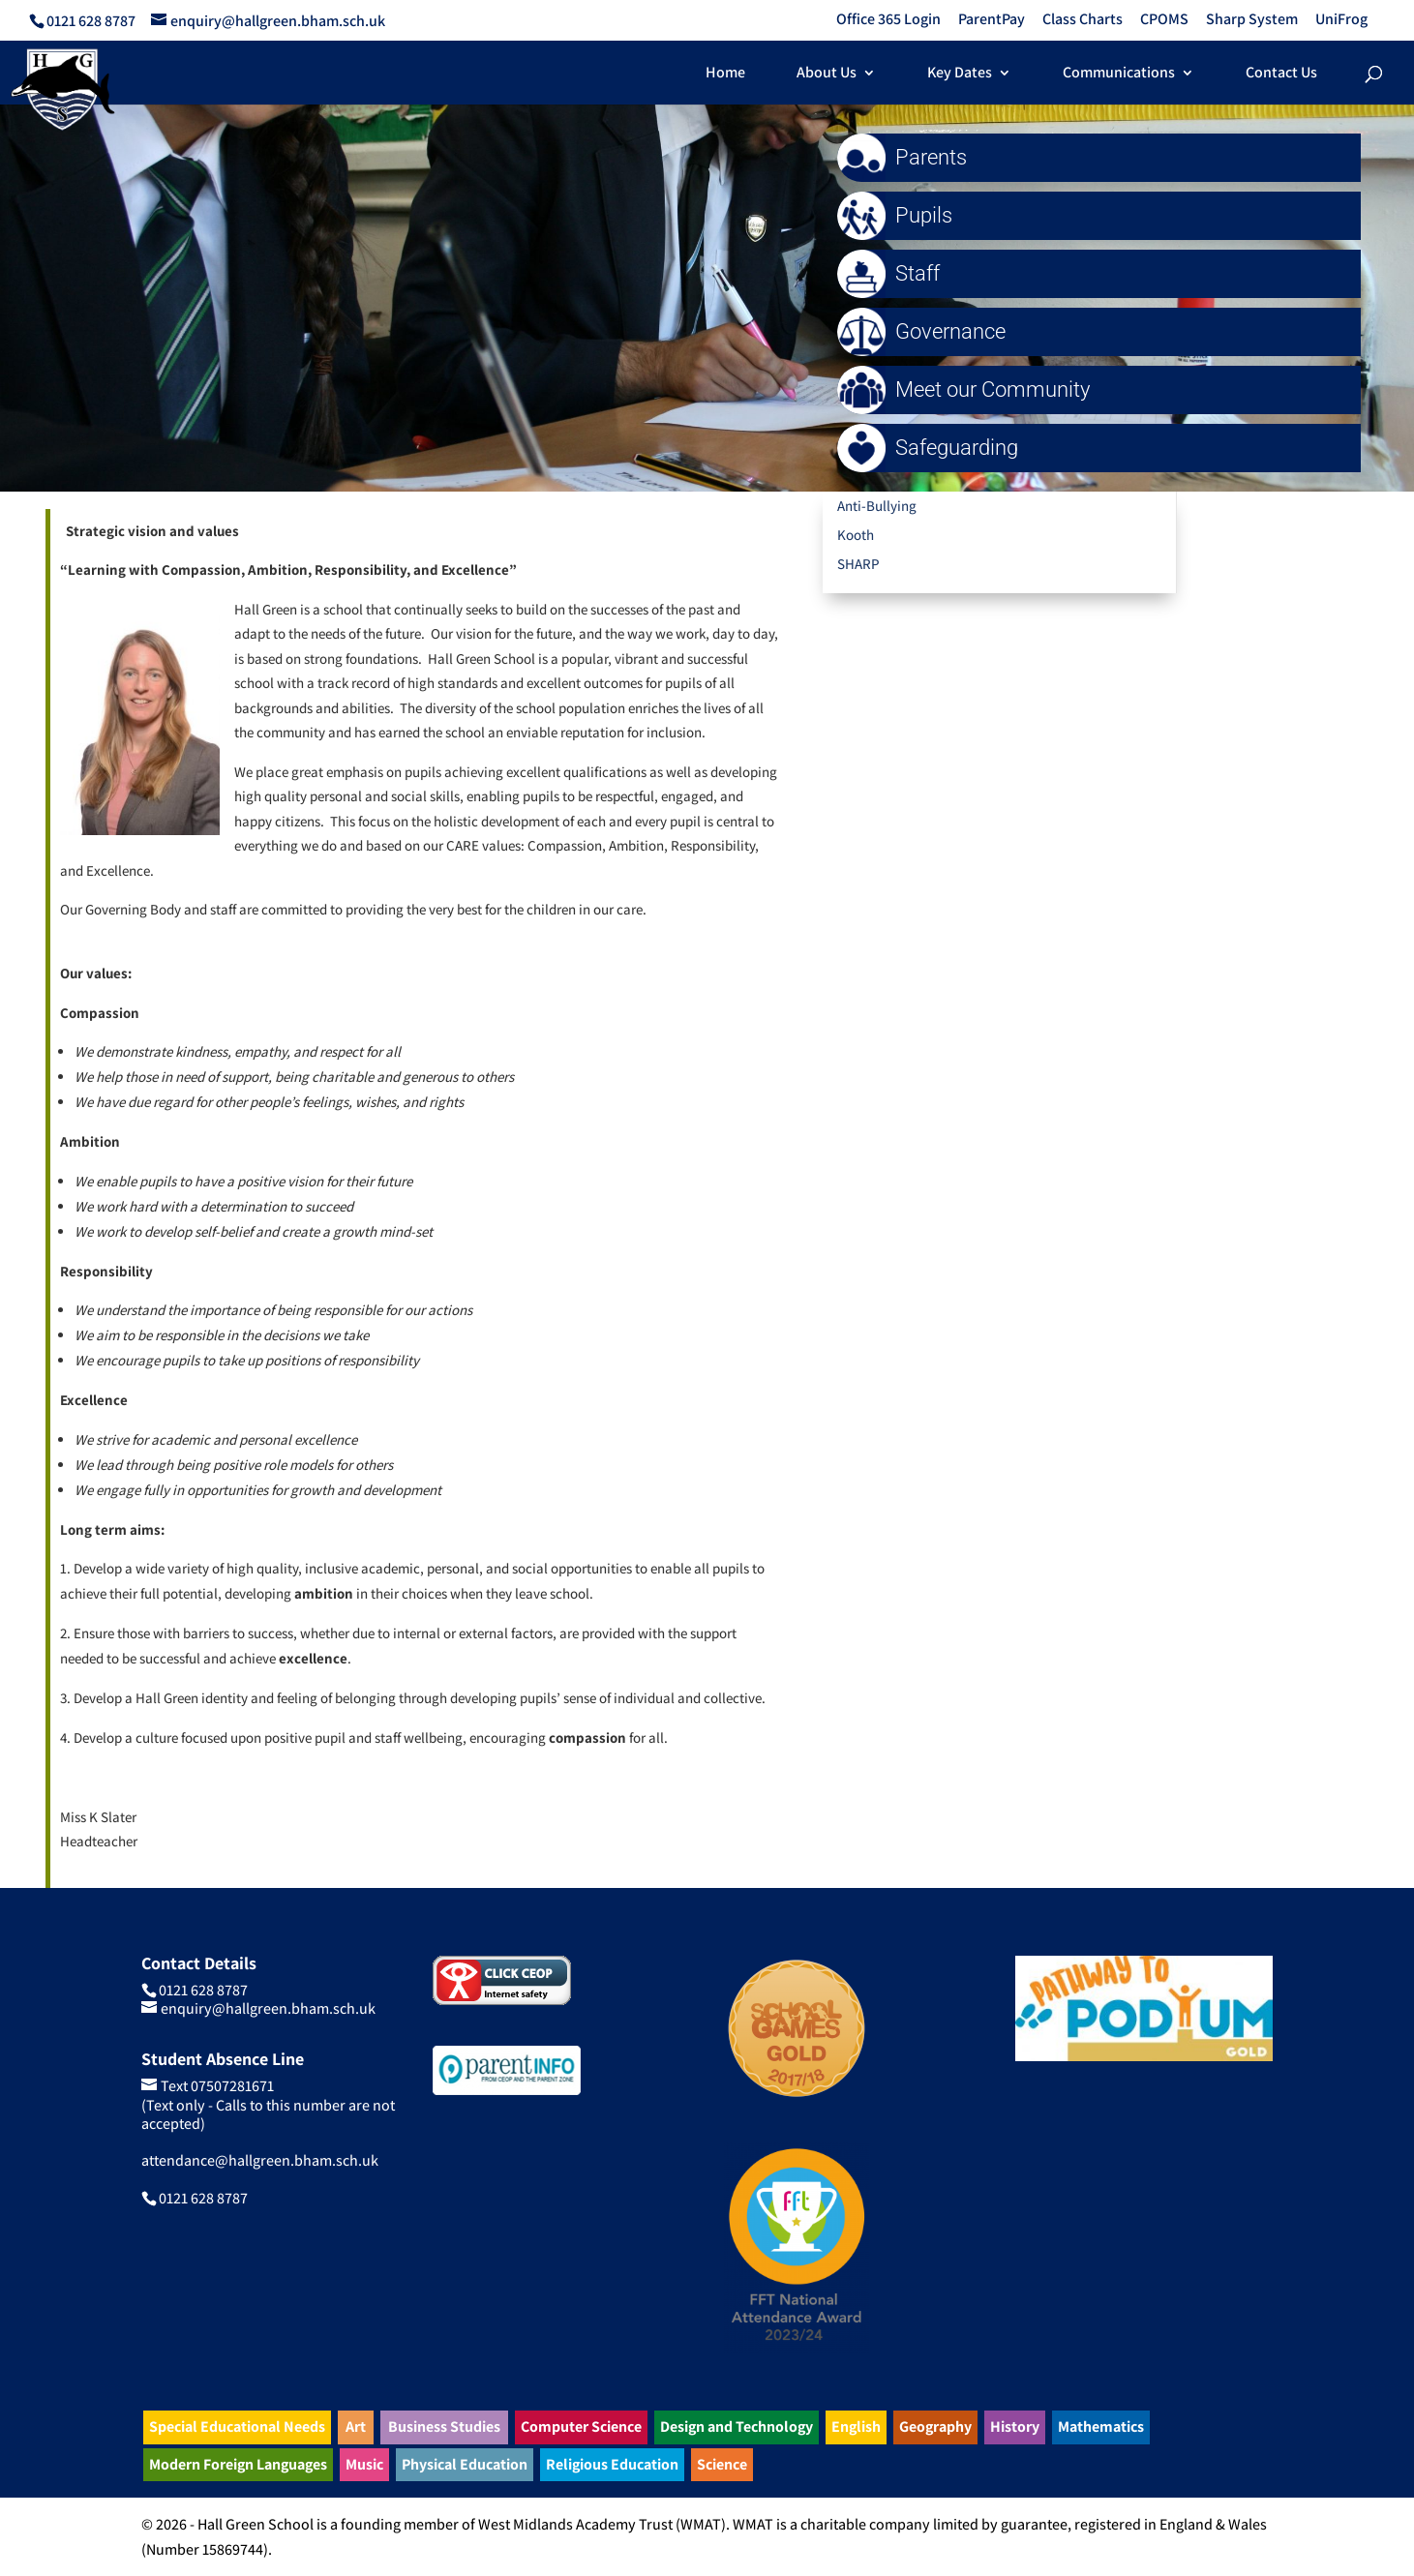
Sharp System (1252, 20)
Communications (1119, 74)
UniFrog (1341, 20)
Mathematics (1101, 2426)
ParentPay (991, 20)
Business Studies (444, 2426)
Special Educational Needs (237, 2426)
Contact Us (1281, 74)
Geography (935, 2426)
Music (364, 2464)
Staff (893, 273)
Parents (907, 157)
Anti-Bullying (877, 505)
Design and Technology (736, 2426)
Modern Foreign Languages (238, 2464)
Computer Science (581, 2426)
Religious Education (612, 2464)
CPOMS (1164, 20)
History (1014, 2426)
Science (722, 2464)
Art (356, 2426)
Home (725, 74)
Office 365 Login (888, 20)
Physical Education (464, 2464)
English (856, 2426)
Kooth (855, 534)
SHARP (858, 563)
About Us (827, 74)
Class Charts (1082, 20)
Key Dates (959, 74)
